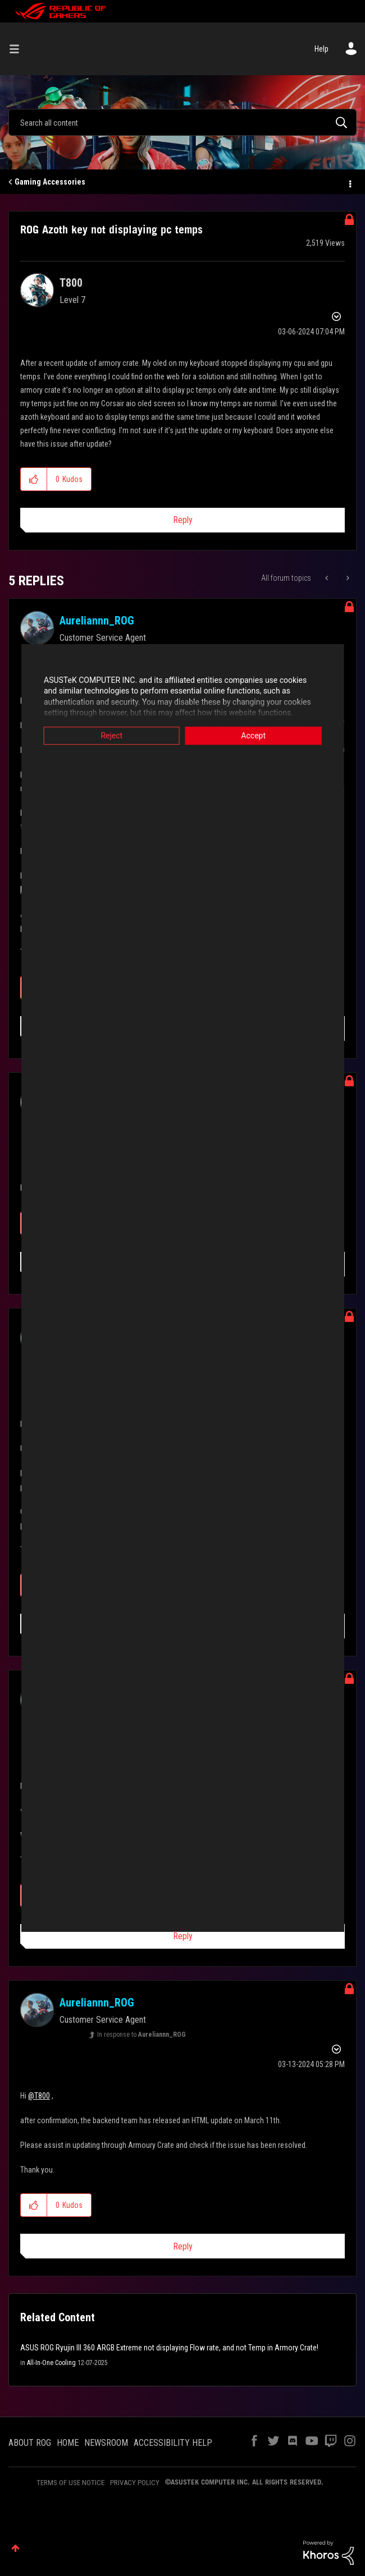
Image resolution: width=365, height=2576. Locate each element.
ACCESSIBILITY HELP (173, 2442)
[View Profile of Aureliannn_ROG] (97, 620)
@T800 (39, 2095)
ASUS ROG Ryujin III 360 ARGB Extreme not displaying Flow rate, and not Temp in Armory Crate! (169, 2347)
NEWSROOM (106, 2442)
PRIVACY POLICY (134, 2482)
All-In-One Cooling (51, 2363)
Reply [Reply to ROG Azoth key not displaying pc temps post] (183, 520)
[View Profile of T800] (71, 283)
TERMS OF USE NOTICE (70, 2482)
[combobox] (182, 122)
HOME (68, 2442)
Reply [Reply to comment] (183, 1936)
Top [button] (15, 2548)
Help (321, 48)
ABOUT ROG (29, 2442)
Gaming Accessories (50, 181)
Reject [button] (101, 735)
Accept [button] (264, 735)
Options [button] (349, 182)
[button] (34, 479)
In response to (141, 2034)
